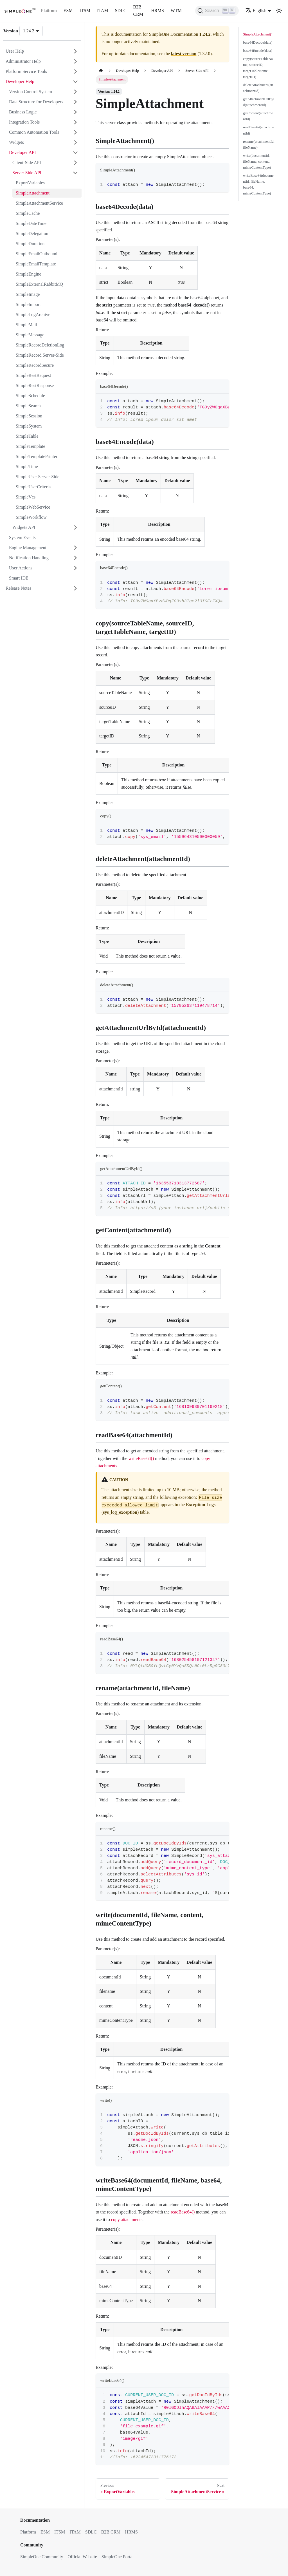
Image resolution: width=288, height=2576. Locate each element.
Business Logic (23, 111)
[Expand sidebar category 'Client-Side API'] (75, 162)
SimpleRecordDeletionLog (40, 345)
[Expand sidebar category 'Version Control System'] (75, 91)
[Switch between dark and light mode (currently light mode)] (279, 10)
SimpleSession (29, 415)
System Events (22, 537)
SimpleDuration (30, 243)
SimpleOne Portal (118, 2556)
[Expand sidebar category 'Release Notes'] (75, 588)
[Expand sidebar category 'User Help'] (75, 51)
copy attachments (127, 2219)
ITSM (85, 10)
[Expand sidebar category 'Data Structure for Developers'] (75, 101)
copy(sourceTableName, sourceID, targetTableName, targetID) (258, 68)
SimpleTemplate (30, 446)
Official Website (82, 2556)
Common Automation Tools (34, 132)
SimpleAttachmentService (39, 203)
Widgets (16, 142)
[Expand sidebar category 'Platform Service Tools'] (75, 71)
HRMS (157, 10)
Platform (49, 10)
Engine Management (27, 547)
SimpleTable (27, 436)
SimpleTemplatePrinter (36, 456)
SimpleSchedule (30, 395)
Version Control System (30, 91)
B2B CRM (138, 11)
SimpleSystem (29, 426)
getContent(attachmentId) (258, 116)
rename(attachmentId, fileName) (258, 144)
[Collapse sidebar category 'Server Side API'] (75, 172)
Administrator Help (23, 61)
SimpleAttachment (33, 193)
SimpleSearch (28, 405)
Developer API (22, 152)
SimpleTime (27, 466)
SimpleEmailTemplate (36, 263)
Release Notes (18, 588)
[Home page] (101, 70)
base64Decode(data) (257, 42)
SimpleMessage (30, 334)
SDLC (121, 10)
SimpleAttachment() (257, 34)
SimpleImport (28, 304)
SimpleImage (28, 294)
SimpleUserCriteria (33, 486)
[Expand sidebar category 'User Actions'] (75, 568)
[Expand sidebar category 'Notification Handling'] (75, 557)
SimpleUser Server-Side (37, 476)
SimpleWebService (33, 507)
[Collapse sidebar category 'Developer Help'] (75, 81)
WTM (176, 10)
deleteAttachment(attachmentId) (258, 88)
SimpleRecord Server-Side (40, 355)
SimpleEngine (28, 274)
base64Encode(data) (257, 51)
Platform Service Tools (26, 71)
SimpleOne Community (41, 2556)
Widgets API (23, 527)
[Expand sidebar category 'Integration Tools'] (75, 122)
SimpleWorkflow (31, 517)
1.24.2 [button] (28, 30)
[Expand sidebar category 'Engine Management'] (75, 547)
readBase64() (183, 2212)
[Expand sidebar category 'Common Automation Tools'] (75, 132)
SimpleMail (26, 324)
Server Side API (26, 172)
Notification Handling (29, 557)
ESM (68, 10)
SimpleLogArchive (33, 314)
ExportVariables (30, 182)
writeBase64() (141, 1458)
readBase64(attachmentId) (258, 130)
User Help (15, 51)
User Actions (20, 567)
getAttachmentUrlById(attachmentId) (258, 102)
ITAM (102, 10)
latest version (183, 53)
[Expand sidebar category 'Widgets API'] (75, 527)
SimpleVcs (25, 497)
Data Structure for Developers (36, 101)
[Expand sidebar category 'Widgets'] (75, 142)
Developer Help (20, 81)
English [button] (256, 10)
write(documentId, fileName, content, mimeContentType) (257, 161)
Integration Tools (24, 122)
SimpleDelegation (32, 233)
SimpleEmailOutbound (36, 253)
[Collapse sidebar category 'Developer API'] (75, 152)
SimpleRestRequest (33, 375)
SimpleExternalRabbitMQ (39, 284)
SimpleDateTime (31, 223)
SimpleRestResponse (35, 385)
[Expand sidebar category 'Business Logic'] (75, 112)
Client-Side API (26, 162)
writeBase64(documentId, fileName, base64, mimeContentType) (258, 184)
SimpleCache (28, 213)
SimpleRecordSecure (35, 365)
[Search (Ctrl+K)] (217, 11)
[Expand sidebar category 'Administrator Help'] (75, 61)
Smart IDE (18, 578)
